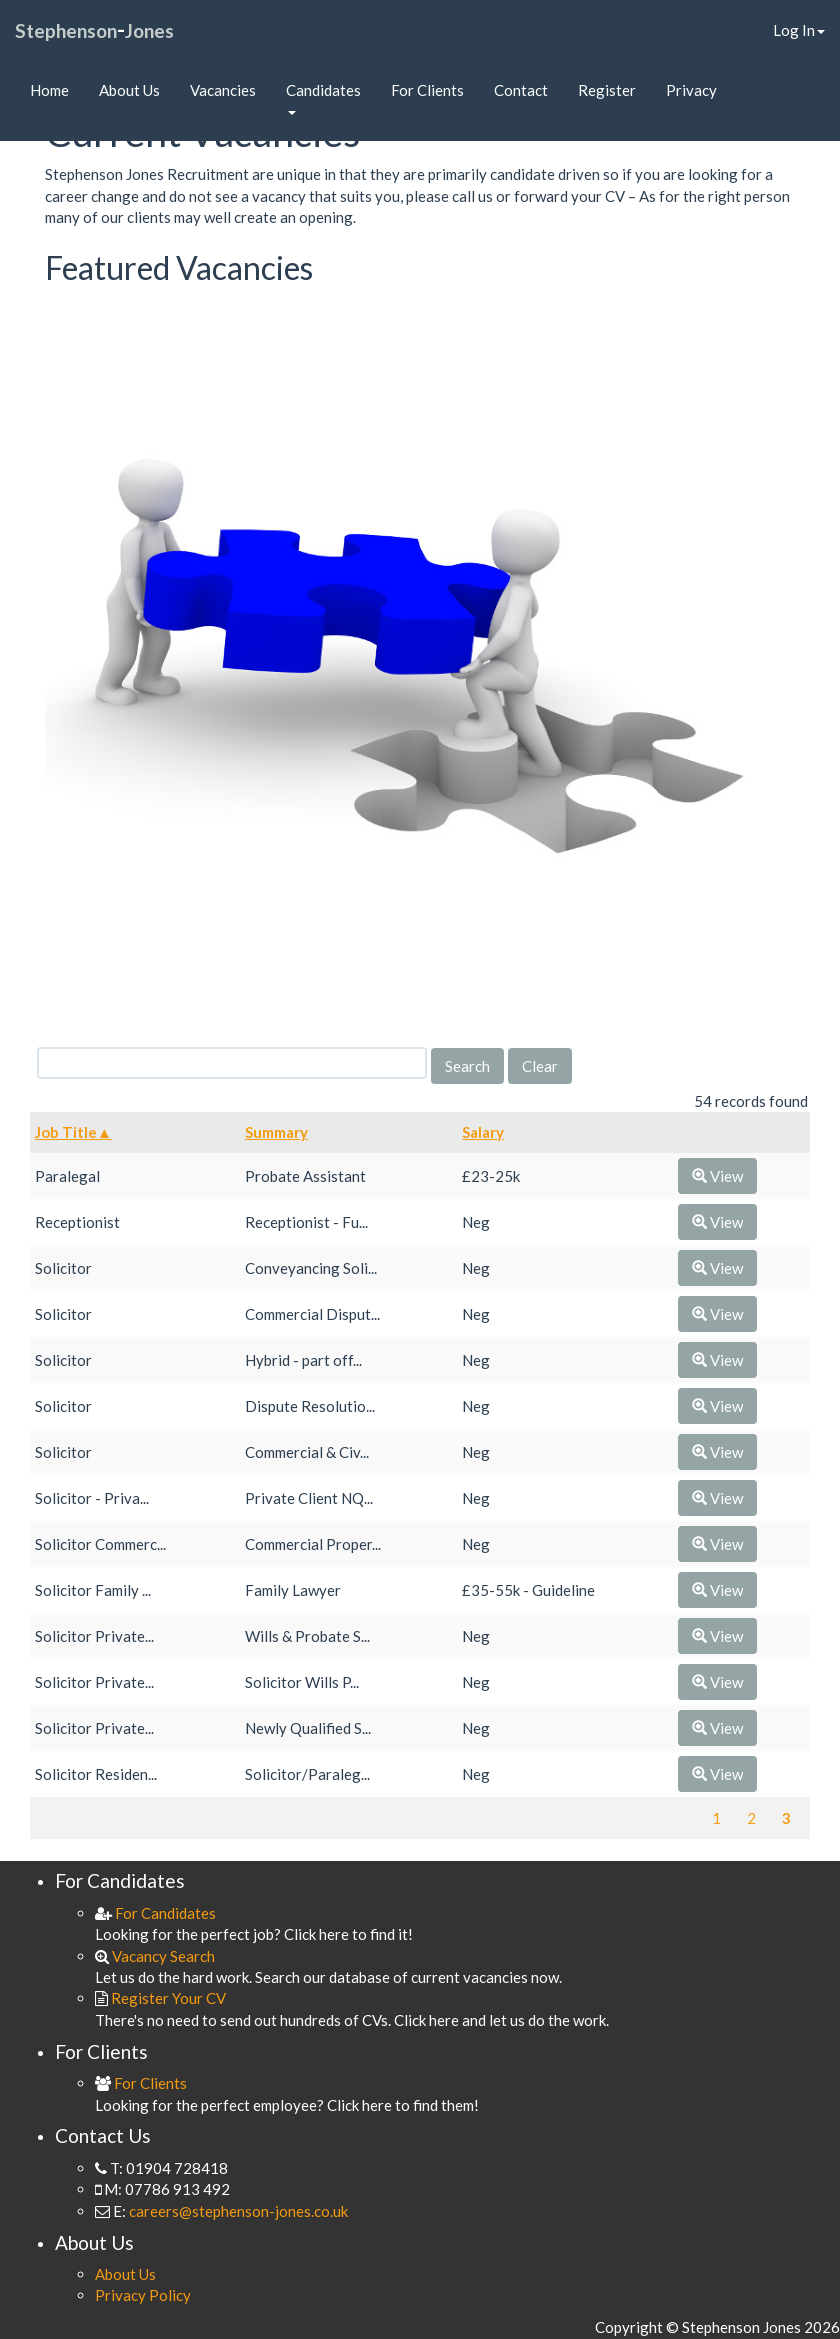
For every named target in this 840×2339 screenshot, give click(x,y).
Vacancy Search (155, 1956)
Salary (483, 1132)
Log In (799, 30)
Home (49, 90)
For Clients (427, 90)
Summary (276, 1132)
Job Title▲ (73, 1132)
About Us (129, 90)
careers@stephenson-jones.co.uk (238, 2211)
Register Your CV (160, 1998)
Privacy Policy (143, 2295)
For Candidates (155, 1913)
